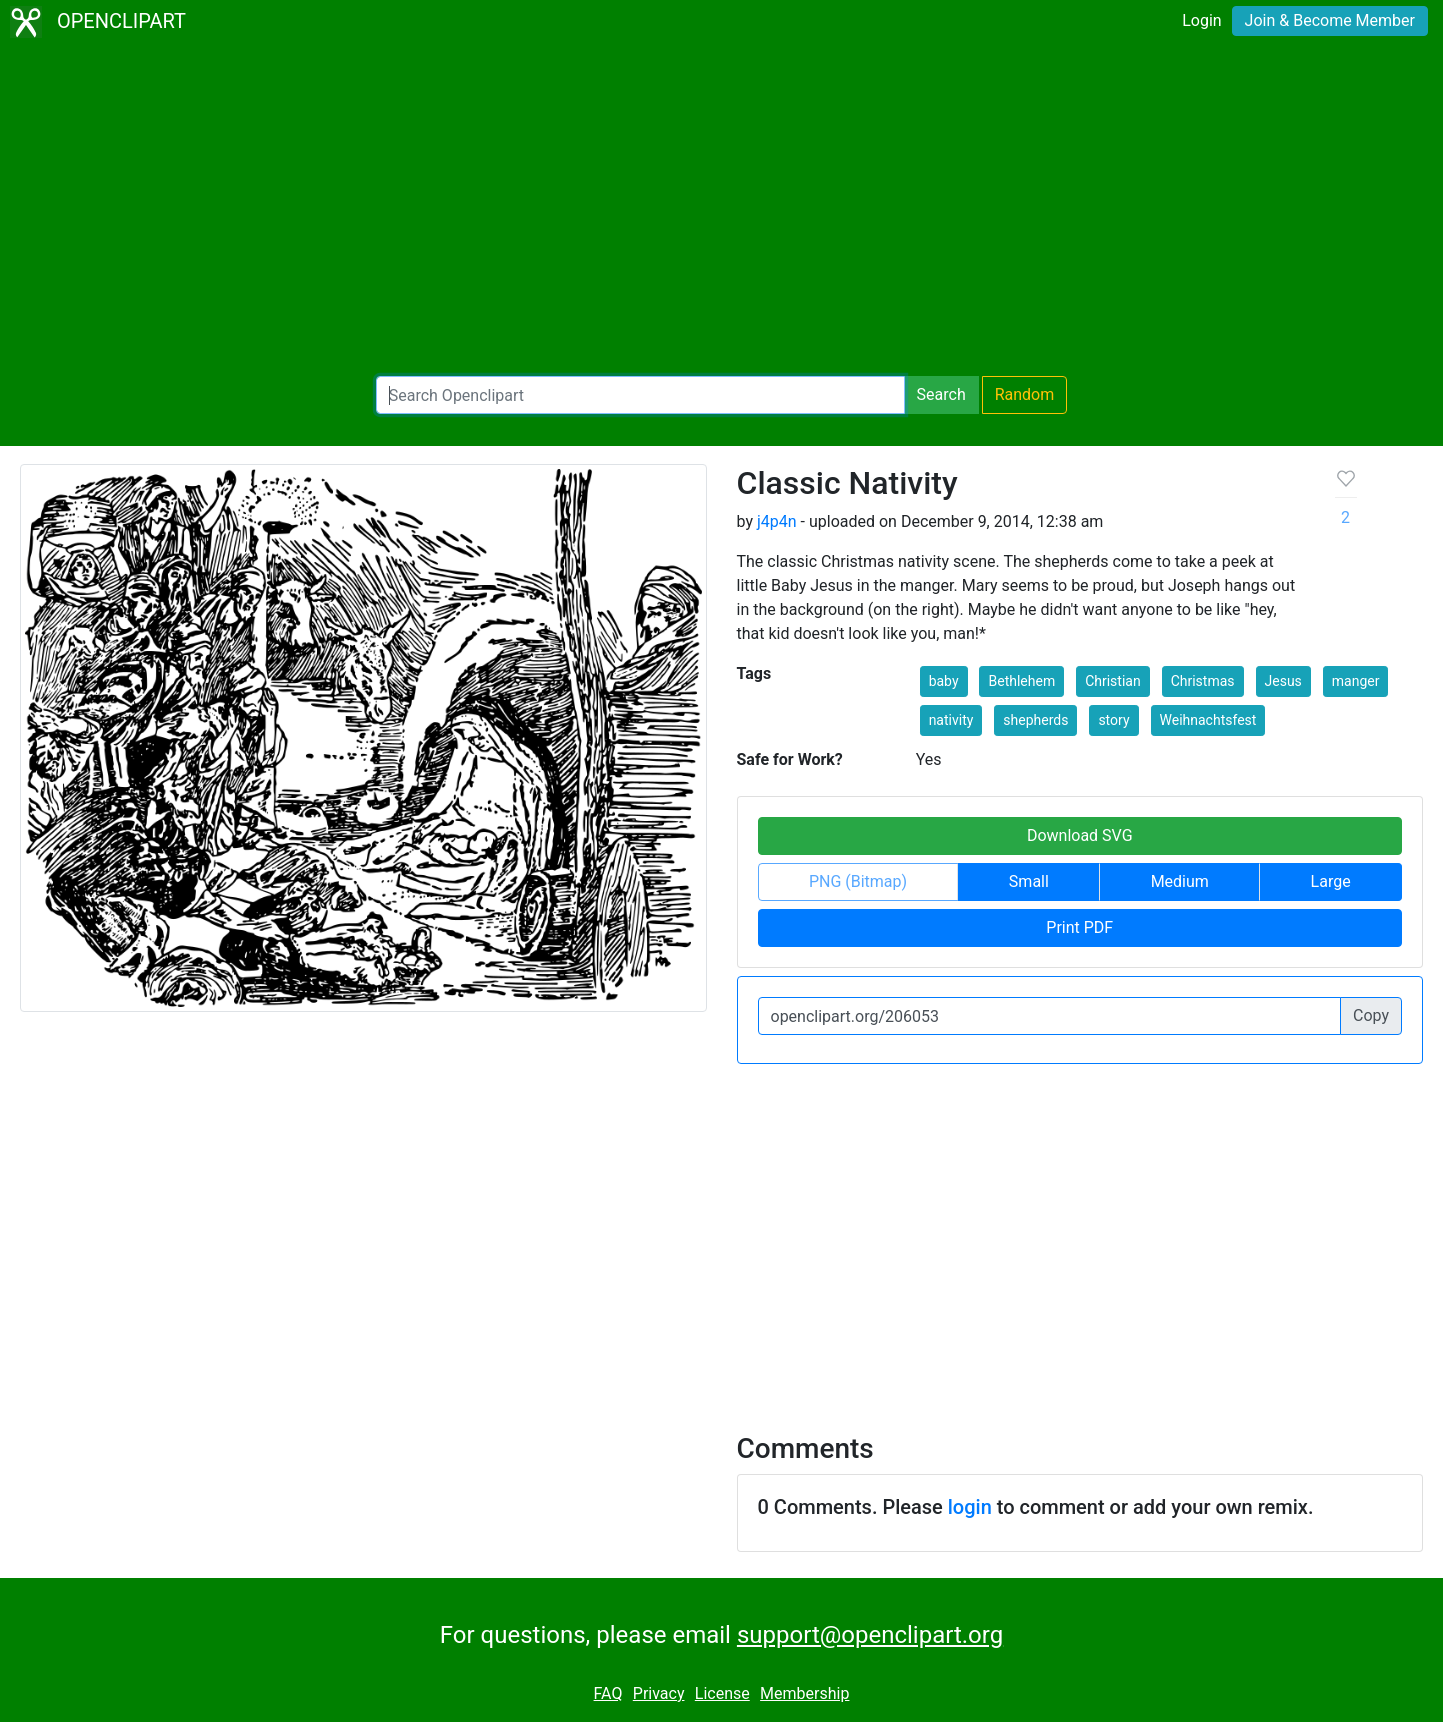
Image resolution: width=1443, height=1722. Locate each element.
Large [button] (1331, 881)
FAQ (608, 1693)
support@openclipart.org (870, 1635)
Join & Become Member (1330, 20)
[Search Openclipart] (640, 395)
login (970, 1507)
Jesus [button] (1283, 681)
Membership (804, 1693)
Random (1025, 394)
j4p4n (777, 521)
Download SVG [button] (1080, 835)
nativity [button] (951, 720)
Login (1201, 20)
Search (941, 394)
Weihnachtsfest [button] (1208, 720)
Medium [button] (1180, 881)
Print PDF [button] (1079, 927)
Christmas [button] (1203, 681)
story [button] (1113, 720)
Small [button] (1029, 881)
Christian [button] (1113, 681)
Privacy (659, 1693)
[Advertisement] (722, 210)
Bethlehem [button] (1021, 681)
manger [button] (1356, 681)
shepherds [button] (1035, 720)
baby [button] (944, 681)
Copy (1371, 1015)
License (722, 1693)
